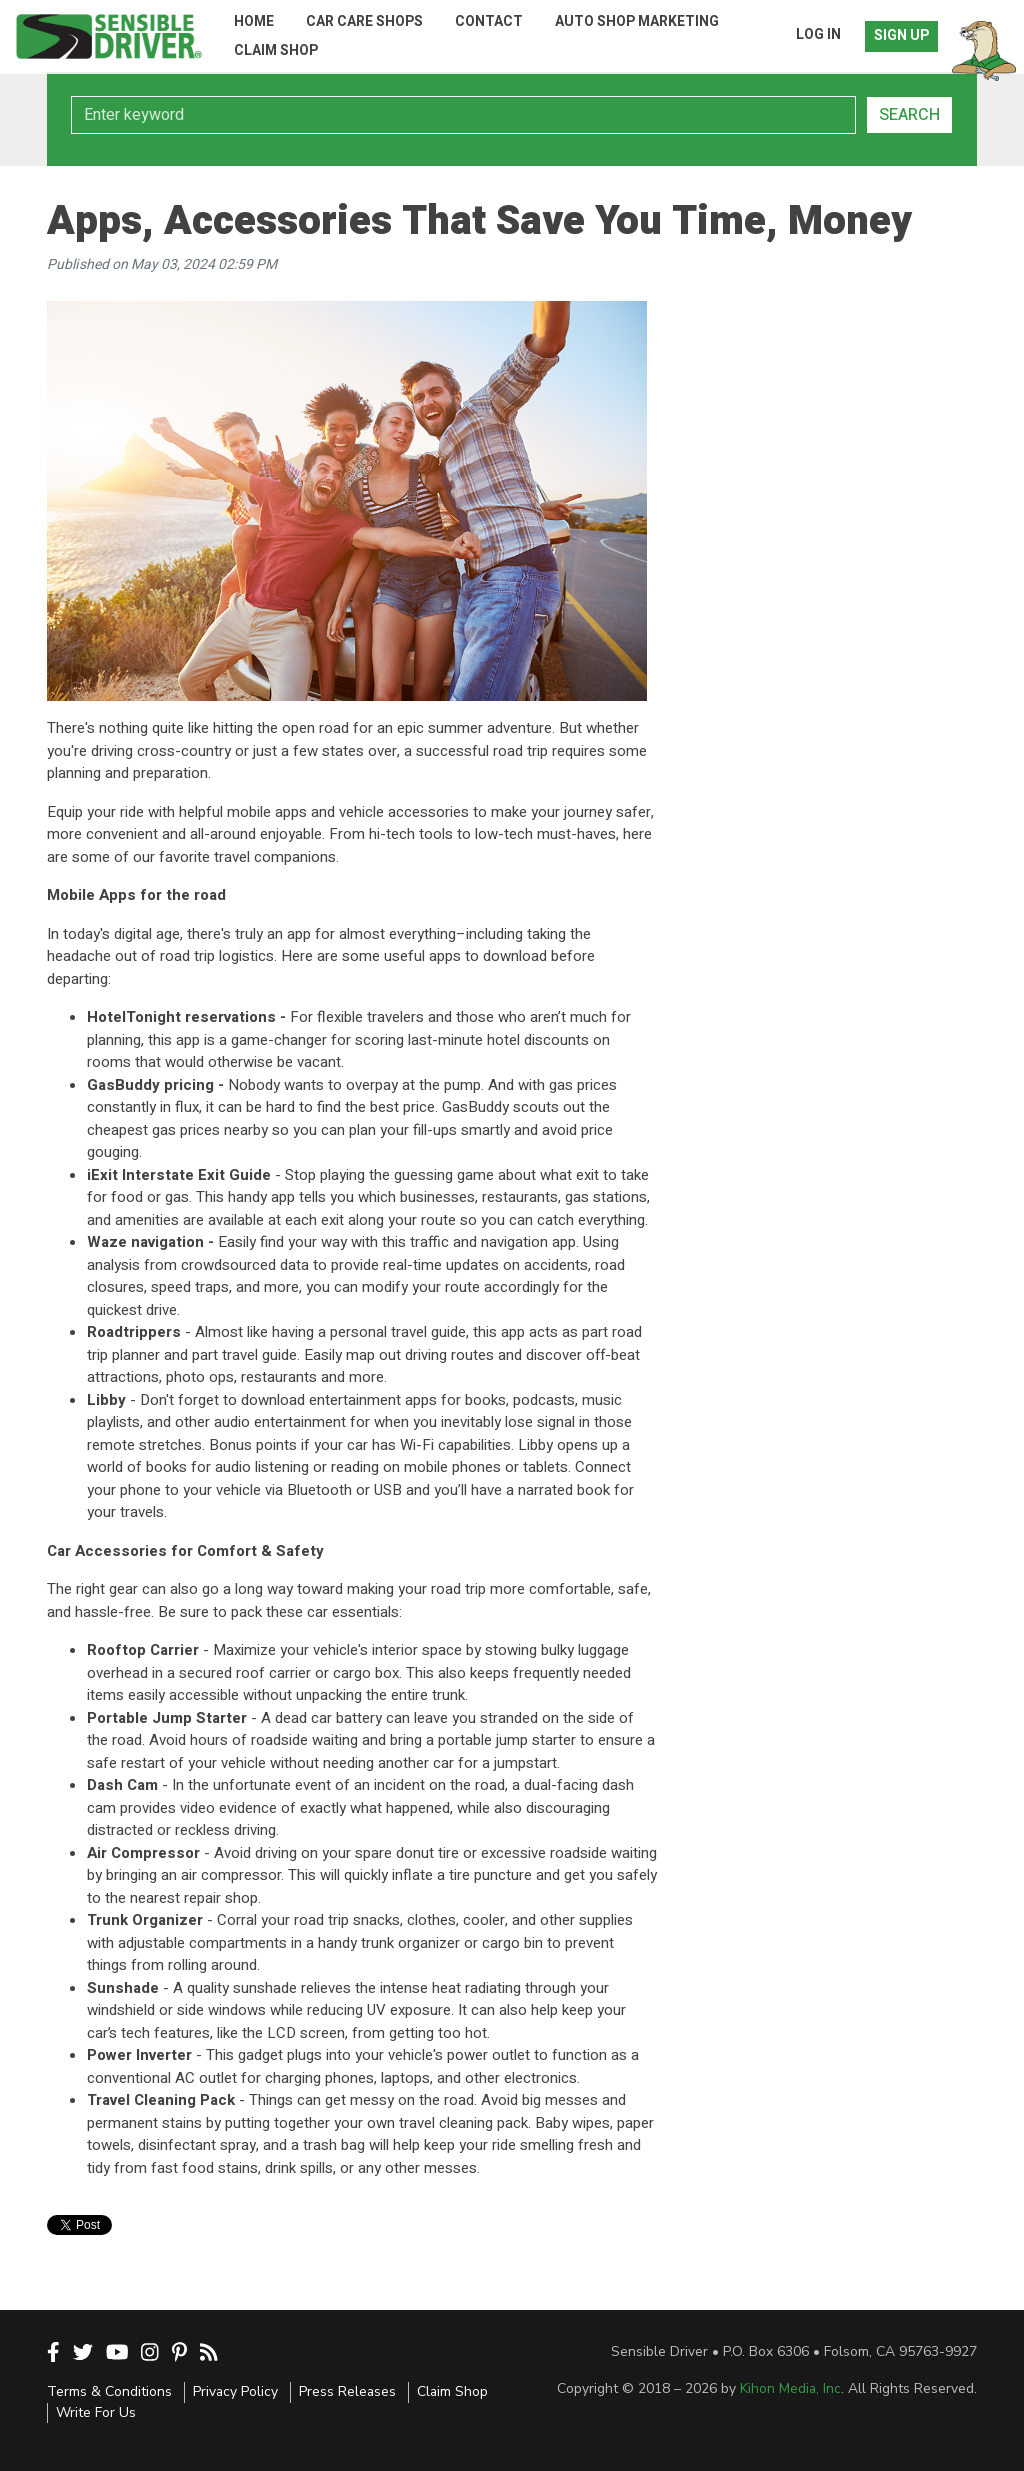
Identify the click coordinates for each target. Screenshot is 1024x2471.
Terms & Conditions (109, 2391)
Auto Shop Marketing (637, 21)
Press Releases (347, 2391)
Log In (818, 34)
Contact (489, 21)
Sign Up (901, 35)
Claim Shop (276, 50)
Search (909, 115)
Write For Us (96, 2412)
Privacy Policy (235, 2391)
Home (254, 21)
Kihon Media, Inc (790, 2388)
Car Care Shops (364, 21)
